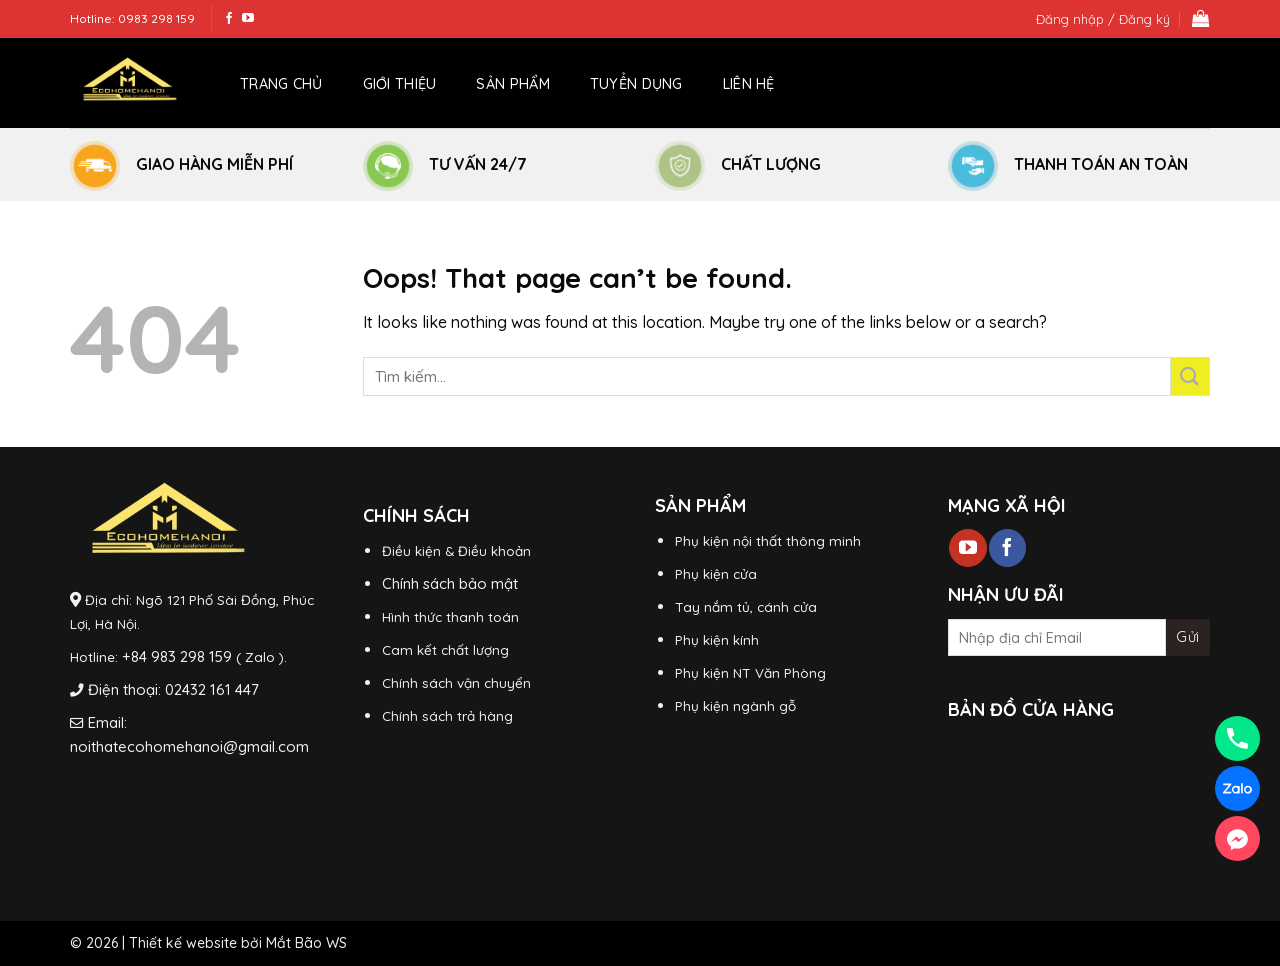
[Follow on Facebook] (229, 19)
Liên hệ (749, 84)
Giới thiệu (400, 84)
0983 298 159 (156, 18)
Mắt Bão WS (306, 943)
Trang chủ (281, 84)
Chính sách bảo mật (450, 583)
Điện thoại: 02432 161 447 (173, 689)
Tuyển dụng (636, 84)
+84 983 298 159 (177, 656)
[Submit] (1190, 376)
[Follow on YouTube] (248, 19)
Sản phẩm (512, 84)
